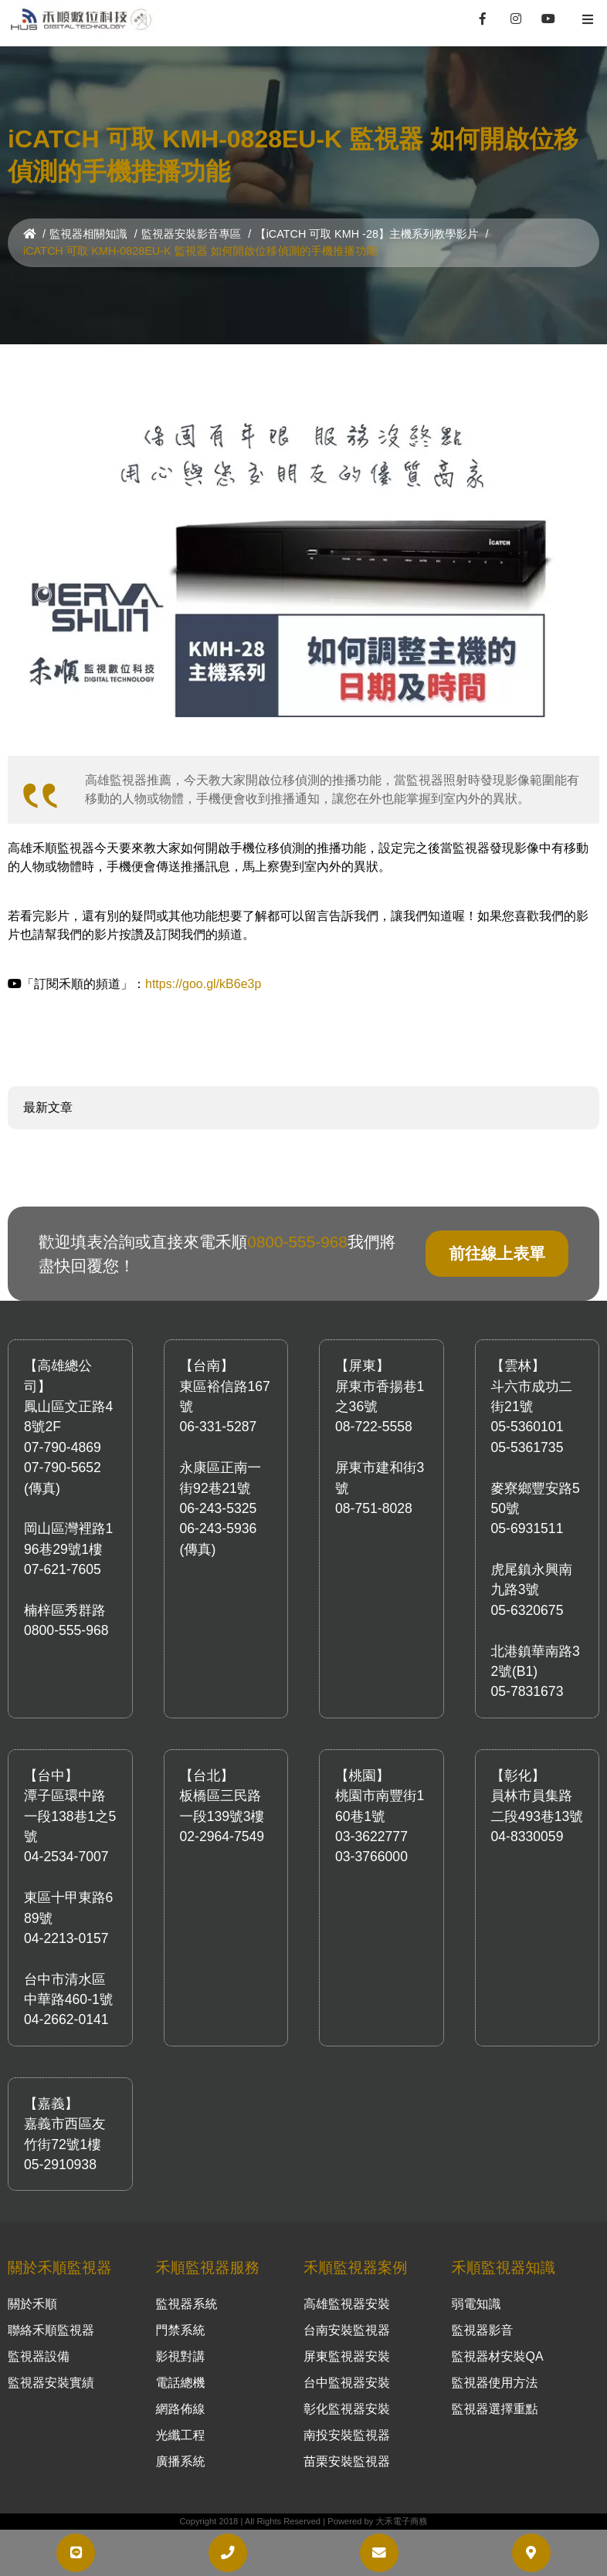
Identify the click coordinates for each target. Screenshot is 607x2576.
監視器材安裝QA (498, 2356)
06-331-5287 (218, 1426)
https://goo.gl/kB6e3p (203, 983)
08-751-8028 (373, 1508)
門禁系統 (180, 2330)
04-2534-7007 (66, 1856)
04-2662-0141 (66, 2019)
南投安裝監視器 (347, 2435)
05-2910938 (60, 2164)
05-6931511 (527, 1528)
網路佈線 (180, 2408)
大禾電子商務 (401, 2521)
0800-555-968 (297, 1242)
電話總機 (180, 2382)
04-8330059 (527, 1836)
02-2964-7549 (222, 1836)
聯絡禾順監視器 (51, 2330)
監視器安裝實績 (51, 2382)
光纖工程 (180, 2435)
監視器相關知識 (88, 234)
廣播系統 (180, 2461)
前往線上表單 (497, 1253)
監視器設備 (39, 2356)
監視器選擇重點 (495, 2408)
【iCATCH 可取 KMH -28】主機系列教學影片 (366, 234)
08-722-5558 (373, 1426)
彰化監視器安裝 (347, 2408)
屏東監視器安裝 (347, 2356)
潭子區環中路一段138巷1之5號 (70, 1816)
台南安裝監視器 (347, 2330)
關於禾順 (32, 2303)
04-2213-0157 (66, 1938)
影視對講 (180, 2356)
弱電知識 (476, 2303)
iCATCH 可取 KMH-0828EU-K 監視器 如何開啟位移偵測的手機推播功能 (200, 251)
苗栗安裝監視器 (347, 2461)
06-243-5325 (218, 1508)
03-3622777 (371, 1836)
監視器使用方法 (495, 2382)
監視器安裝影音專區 (191, 234)
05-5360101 (527, 1426)
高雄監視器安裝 (347, 2303)
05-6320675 (527, 1610)
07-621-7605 (62, 1569)
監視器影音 (483, 2330)
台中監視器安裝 (347, 2382)
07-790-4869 (62, 1447)
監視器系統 (187, 2303)
